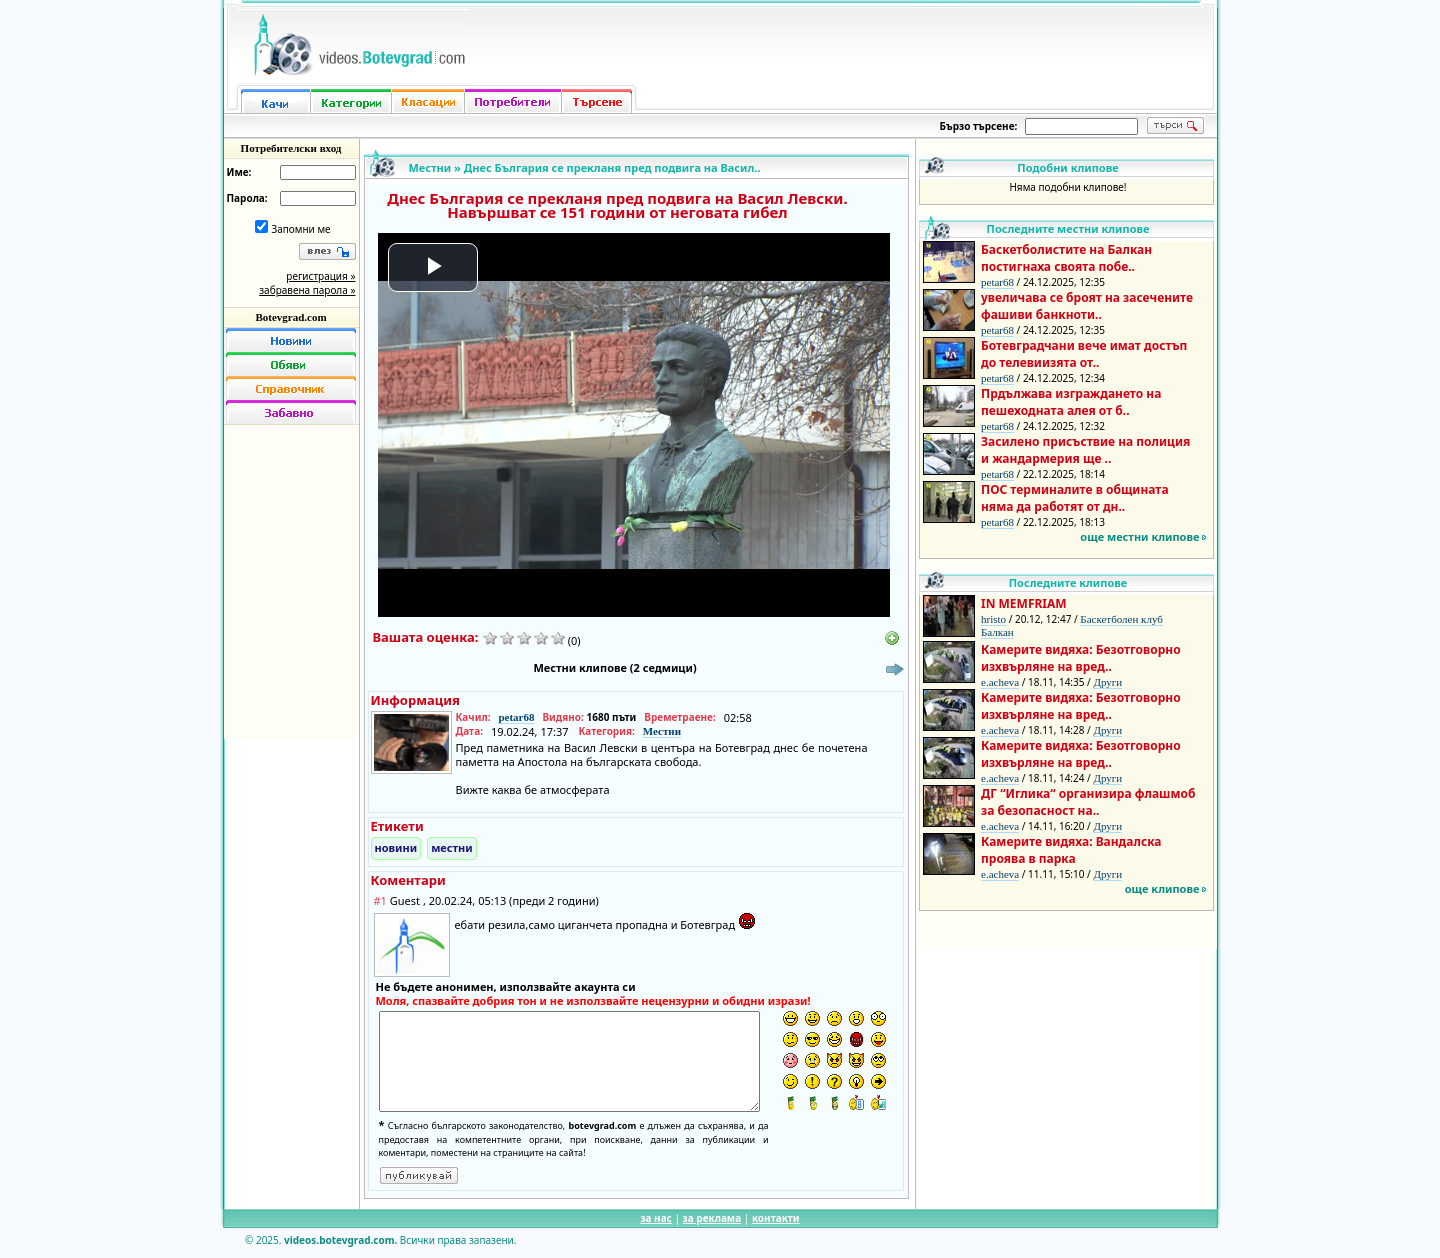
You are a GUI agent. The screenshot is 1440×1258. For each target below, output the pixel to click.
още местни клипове (1139, 536)
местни (452, 847)
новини (396, 847)
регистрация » (320, 276)
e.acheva (1000, 682)
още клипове (1162, 888)
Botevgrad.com (290, 317)
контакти (776, 1218)
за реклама (712, 1218)
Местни (430, 167)
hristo (993, 619)
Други (1107, 682)
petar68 (516, 717)
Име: (239, 172)
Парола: (247, 198)
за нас (655, 1218)
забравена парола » (307, 290)
